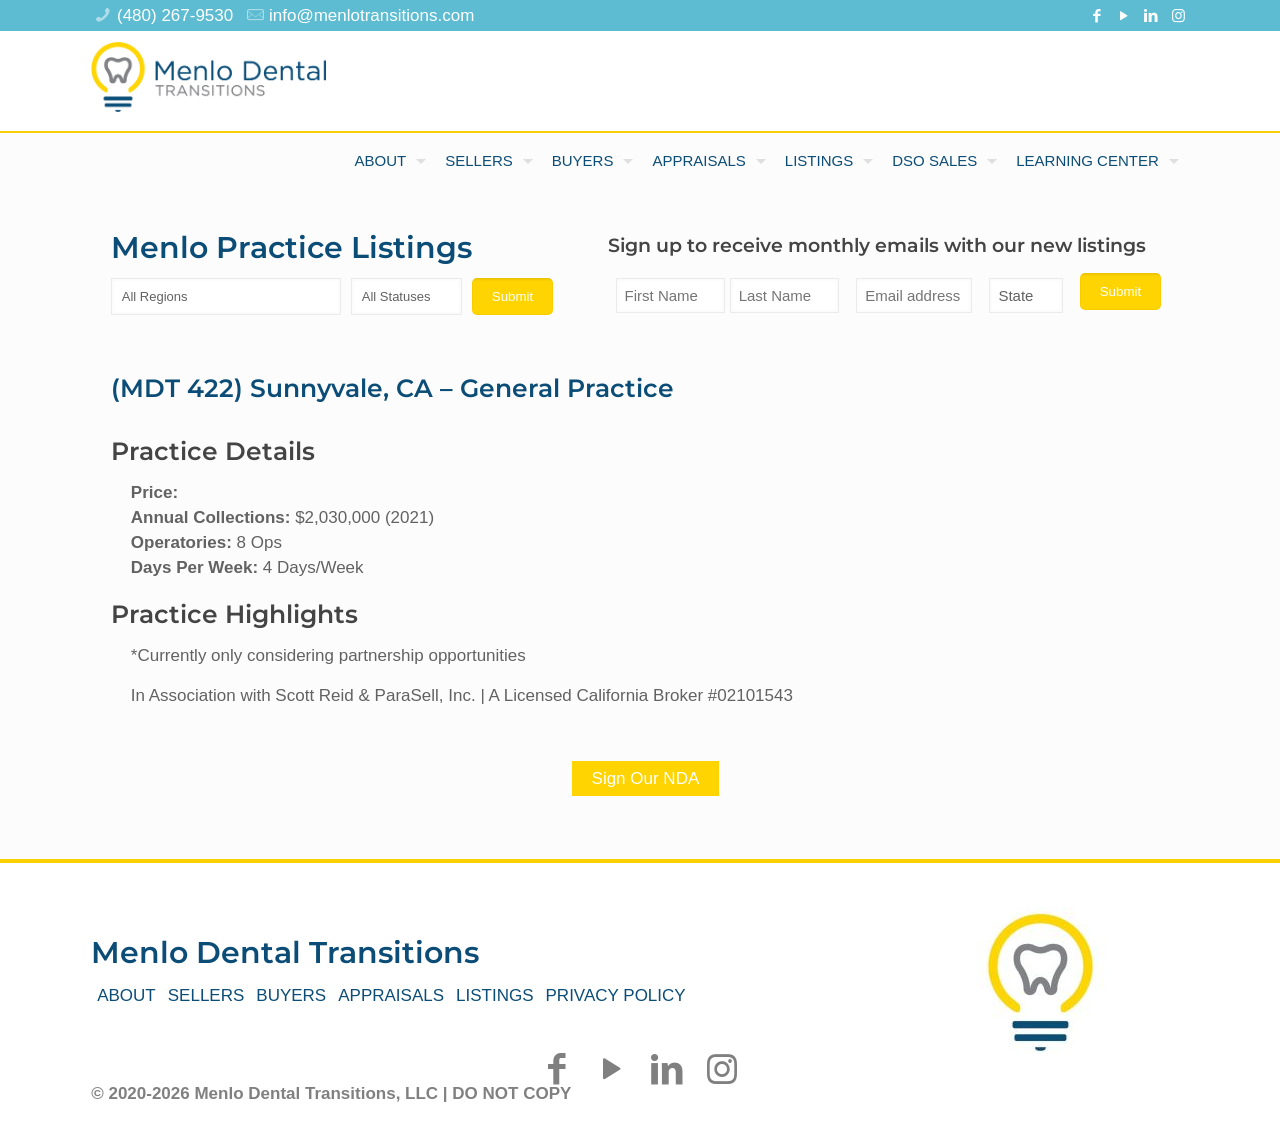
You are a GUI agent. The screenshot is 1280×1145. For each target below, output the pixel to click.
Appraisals (391, 995)
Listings (494, 995)
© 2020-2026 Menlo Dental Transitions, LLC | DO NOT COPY (331, 1093)
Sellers (206, 995)
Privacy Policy (616, 995)
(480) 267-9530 (175, 15)
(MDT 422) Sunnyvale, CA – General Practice (392, 388)
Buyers (291, 995)
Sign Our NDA (646, 778)
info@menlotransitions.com (371, 15)
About (126, 995)
